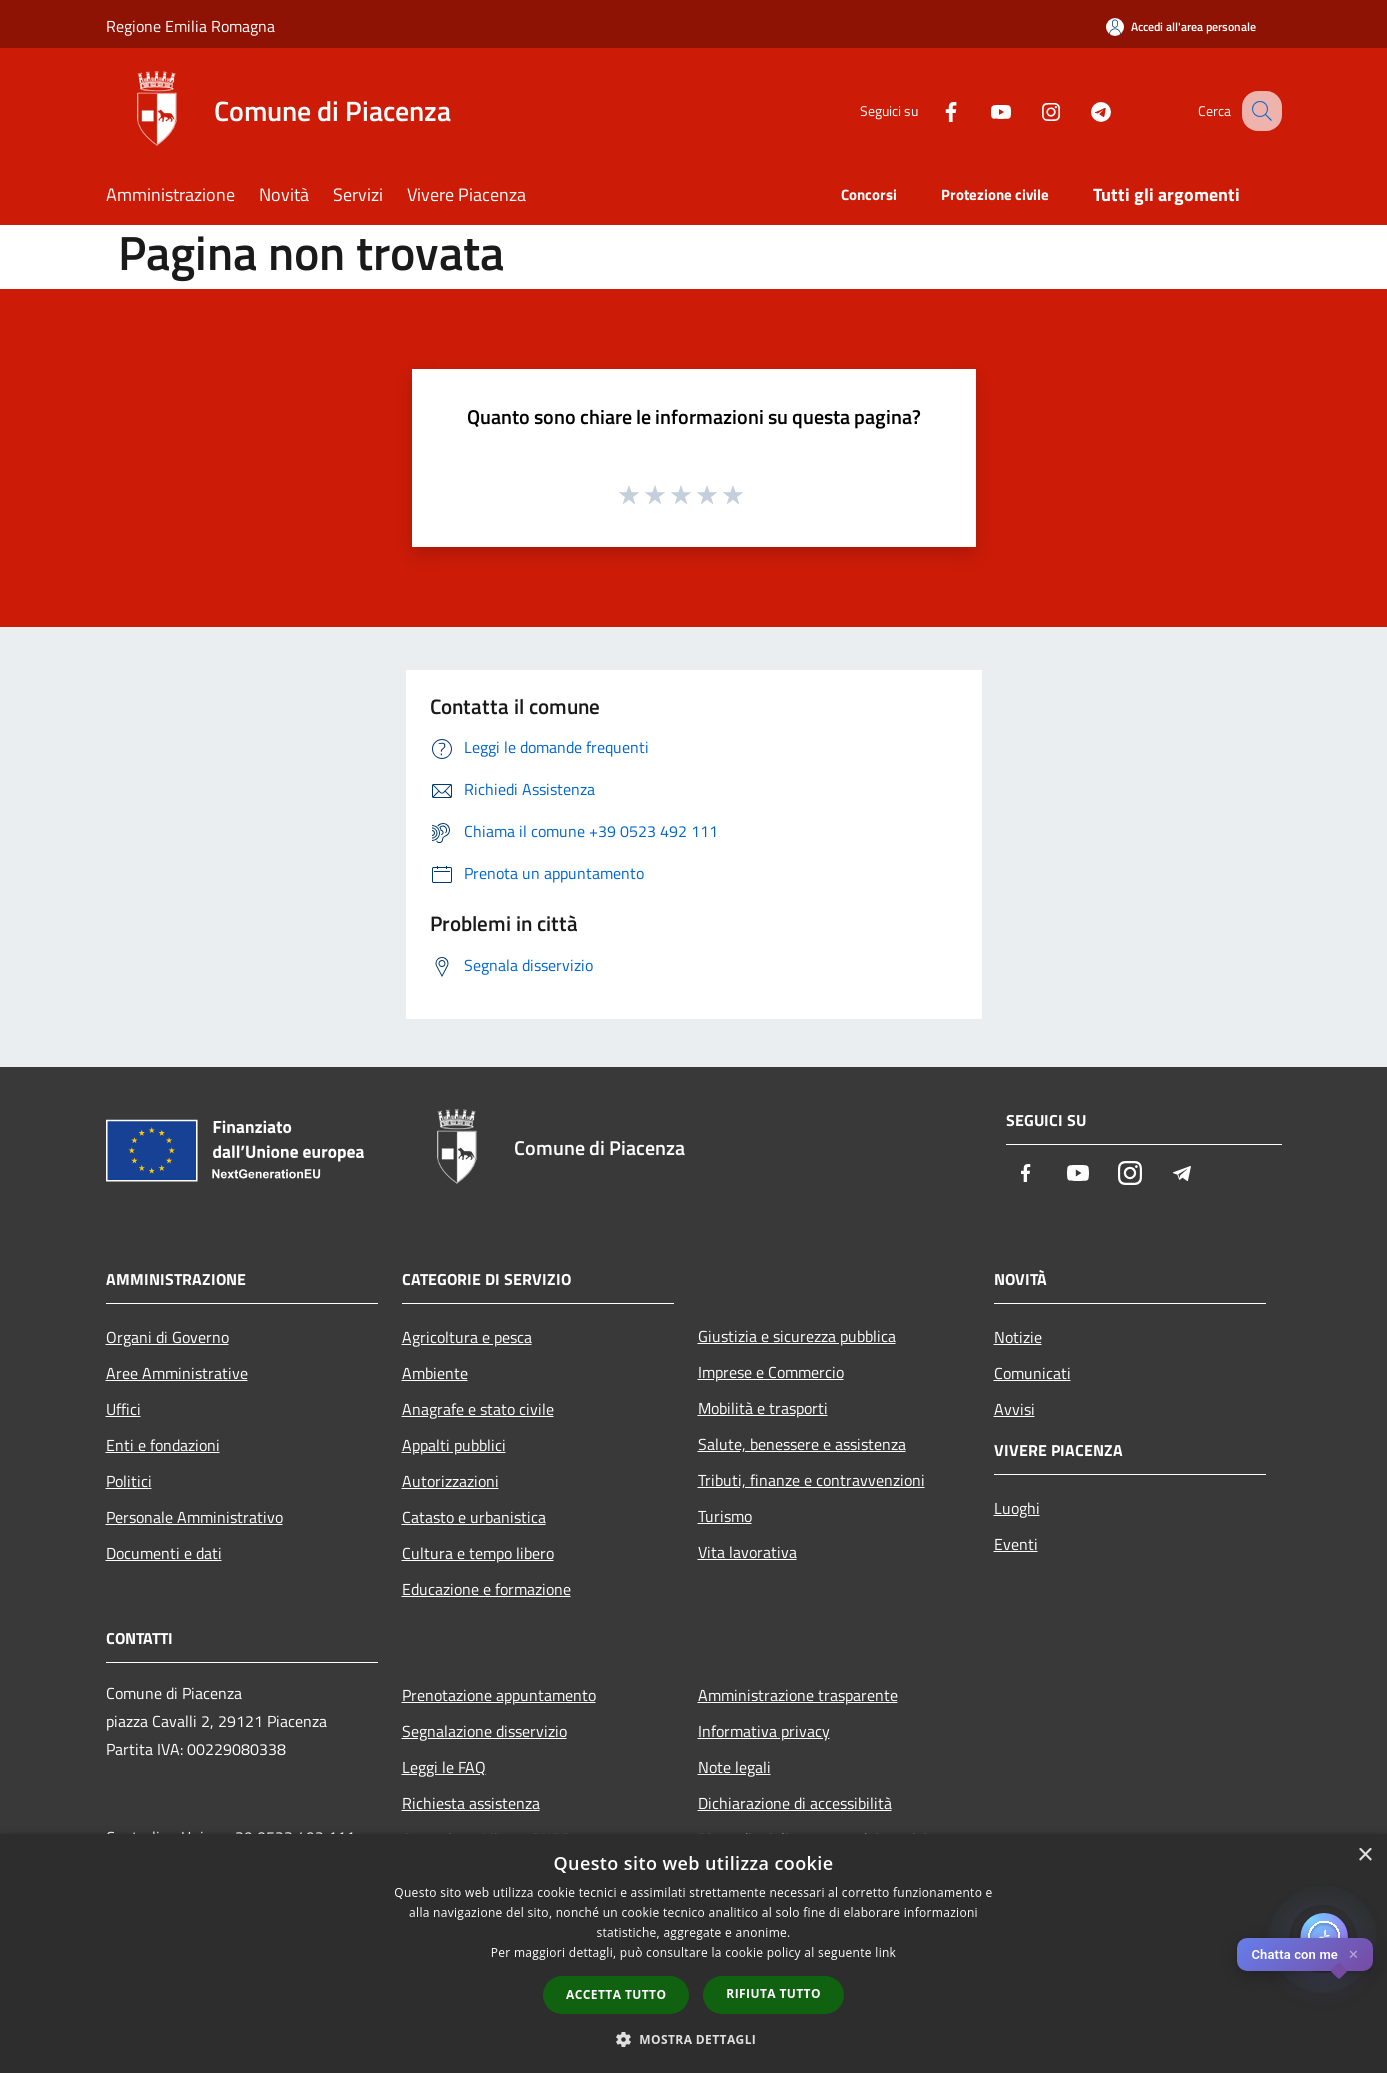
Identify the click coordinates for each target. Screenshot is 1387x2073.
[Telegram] (1080, 110)
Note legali (734, 1767)
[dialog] (693, 1953)
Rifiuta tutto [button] (773, 1993)
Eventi (1016, 1544)
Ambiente (435, 1373)
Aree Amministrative (177, 1373)
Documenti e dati (164, 1553)
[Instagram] (1030, 110)
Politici (129, 1481)
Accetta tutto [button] (616, 1994)
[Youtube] (980, 110)
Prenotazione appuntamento (499, 1695)
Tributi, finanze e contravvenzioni (811, 1480)
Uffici (123, 1409)
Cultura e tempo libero (478, 1553)
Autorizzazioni (450, 1481)
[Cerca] (1258, 111)
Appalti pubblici (454, 1445)
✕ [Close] (1353, 1954)
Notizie (1018, 1337)
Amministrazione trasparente (798, 1695)
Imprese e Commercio (771, 1372)
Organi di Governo (167, 1337)
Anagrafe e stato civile (478, 1409)
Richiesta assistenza (471, 1803)
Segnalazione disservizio (484, 1731)
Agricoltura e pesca (467, 1337)
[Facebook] (930, 110)
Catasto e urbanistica (474, 1517)
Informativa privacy (764, 1731)
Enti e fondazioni (163, 1445)
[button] (694, 2039)
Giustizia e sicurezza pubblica (797, 1336)
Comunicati (1032, 1373)
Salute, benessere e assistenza (802, 1444)
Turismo (725, 1516)
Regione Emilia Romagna (190, 26)
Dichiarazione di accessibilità (795, 1803)
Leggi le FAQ (444, 1767)
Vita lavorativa (747, 1552)
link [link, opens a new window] (885, 1952)
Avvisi (1014, 1409)
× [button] (1364, 1855)
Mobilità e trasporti (763, 1408)
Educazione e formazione (486, 1589)
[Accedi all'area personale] (1181, 26)
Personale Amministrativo (194, 1517)
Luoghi (1017, 1508)
